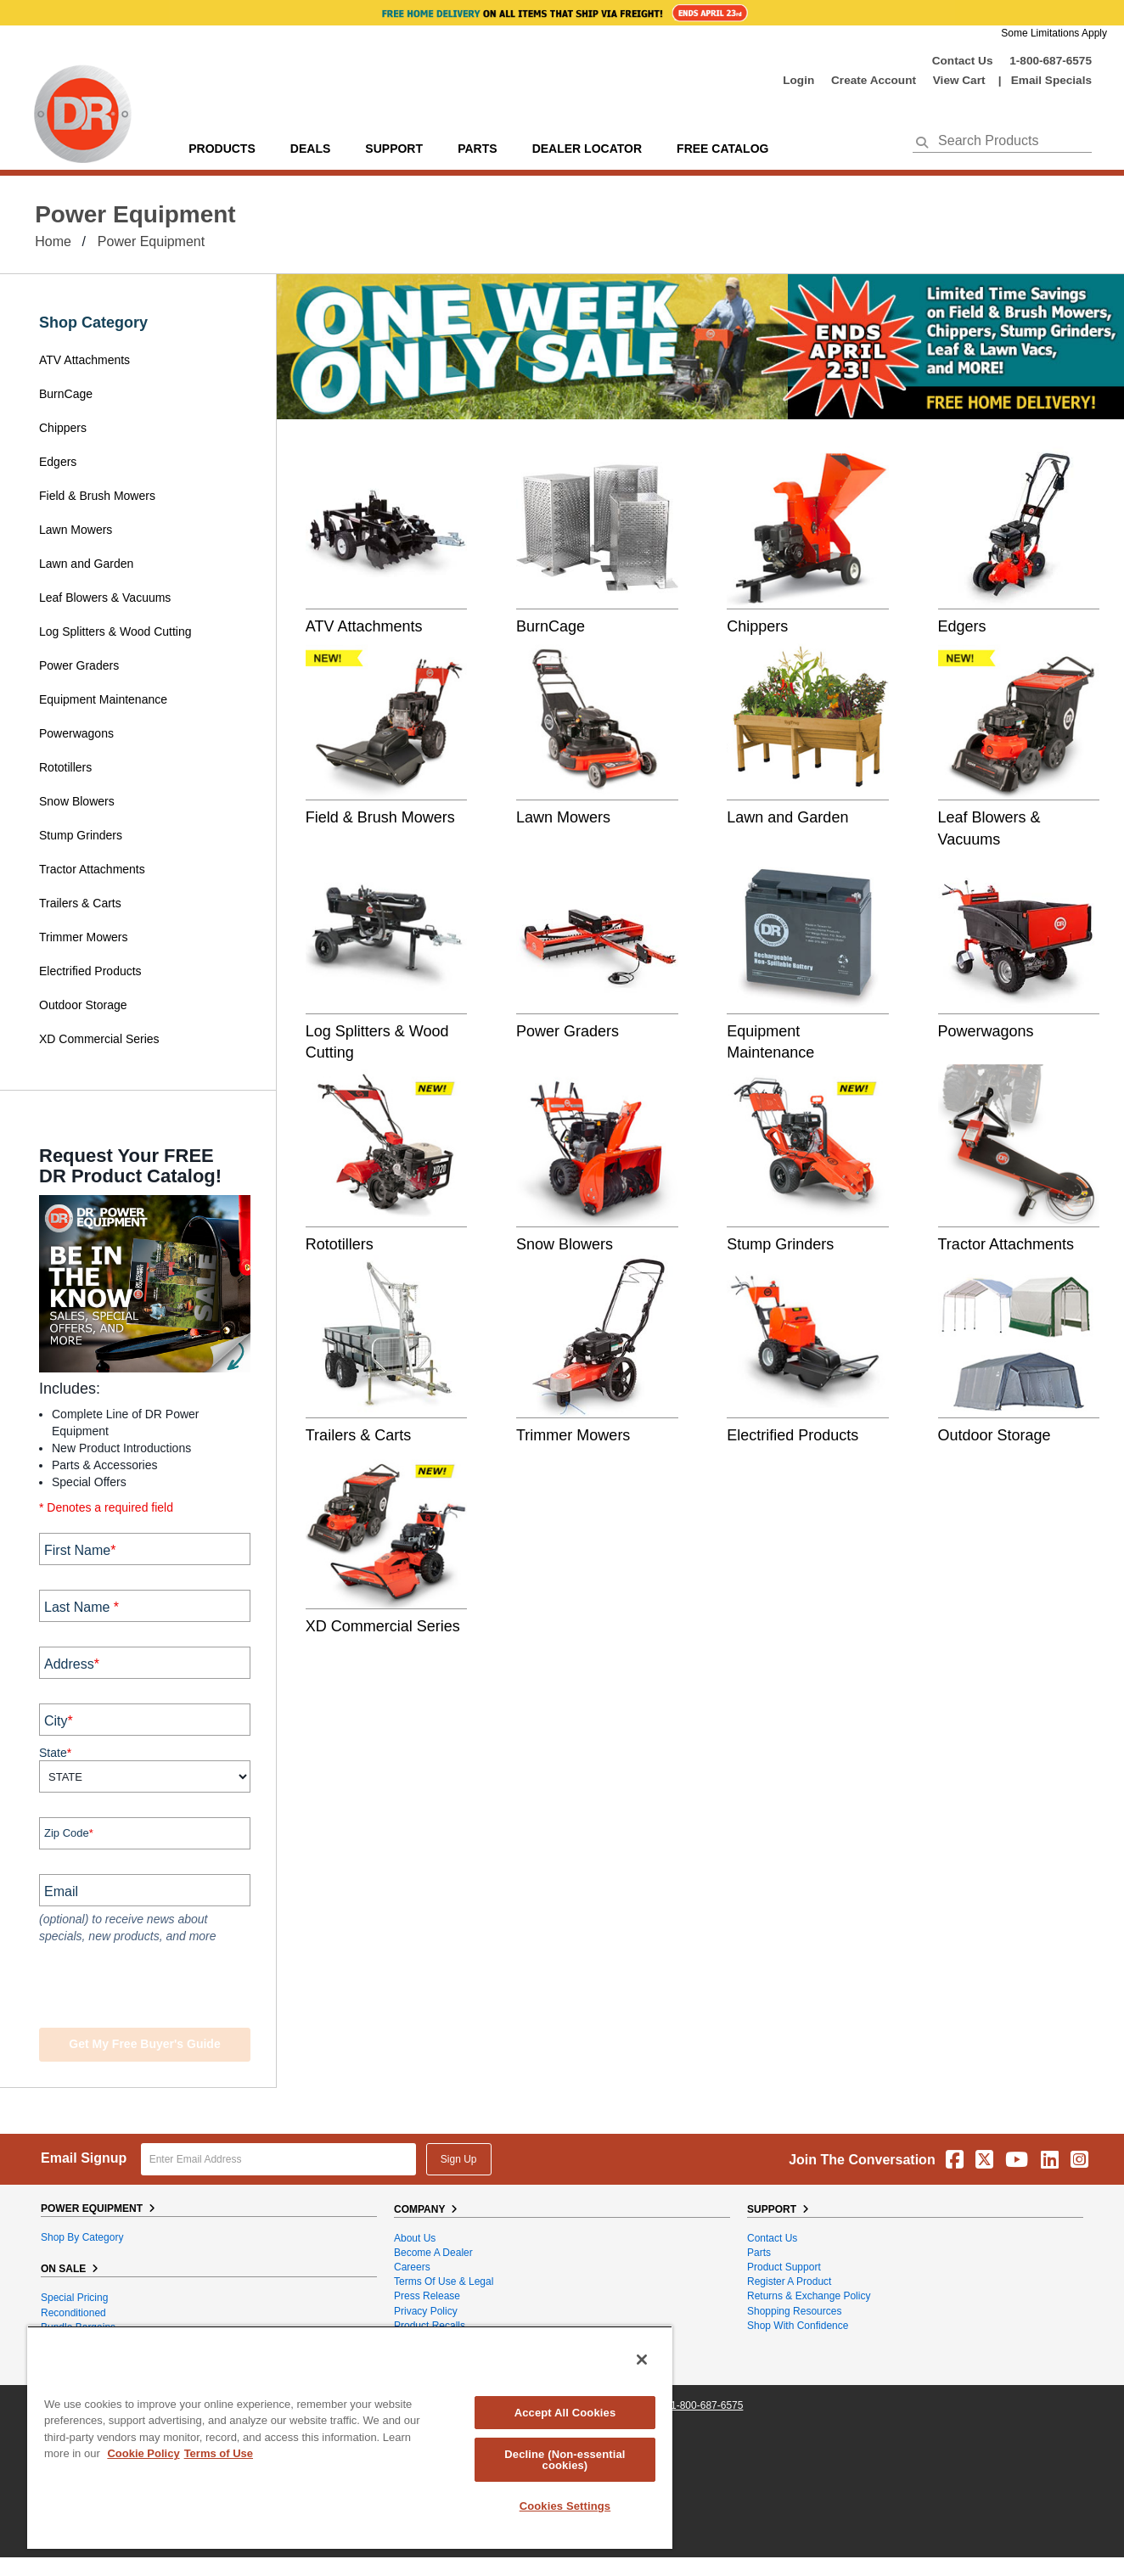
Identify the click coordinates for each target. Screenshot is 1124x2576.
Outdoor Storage (83, 1005)
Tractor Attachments (92, 869)
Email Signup (83, 2158)
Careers (412, 2267)
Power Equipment (151, 241)
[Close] (641, 2359)
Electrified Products (90, 971)
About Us (415, 2238)
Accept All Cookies (565, 2412)
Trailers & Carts (80, 903)
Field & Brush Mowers (99, 495)
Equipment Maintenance (103, 699)
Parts (759, 2253)
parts (477, 148)
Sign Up (459, 2159)
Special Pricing (74, 2298)
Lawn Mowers (75, 529)
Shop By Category (82, 2237)
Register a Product (789, 2281)
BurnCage (66, 394)
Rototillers (65, 767)
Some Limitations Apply (1054, 33)
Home (53, 241)
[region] (349, 2437)
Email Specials (1051, 80)
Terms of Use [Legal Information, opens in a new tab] (218, 2453)
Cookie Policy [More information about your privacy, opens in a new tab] (143, 2453)
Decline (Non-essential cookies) (564, 2460)
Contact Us (962, 60)
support (394, 148)
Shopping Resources (794, 2311)
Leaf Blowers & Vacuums (105, 597)
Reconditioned (73, 2313)
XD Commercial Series (99, 1039)
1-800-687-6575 (1050, 60)
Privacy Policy (426, 2311)
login (798, 80)
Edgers (57, 462)
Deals (310, 148)
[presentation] (142, 1987)
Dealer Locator (587, 148)
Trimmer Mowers (83, 937)
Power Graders (79, 665)
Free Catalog (722, 148)
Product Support (784, 2267)
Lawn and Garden (86, 563)
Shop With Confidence (797, 2326)
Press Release (427, 2296)
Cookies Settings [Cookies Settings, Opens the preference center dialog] (565, 2506)
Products (222, 148)
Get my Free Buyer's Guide (144, 2044)
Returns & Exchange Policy (808, 2296)
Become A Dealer (433, 2253)
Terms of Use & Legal (443, 2281)
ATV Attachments (84, 360)
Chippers (64, 428)
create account (873, 80)
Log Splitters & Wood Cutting (115, 631)
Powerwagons (76, 733)
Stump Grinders (80, 835)
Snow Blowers (77, 801)
